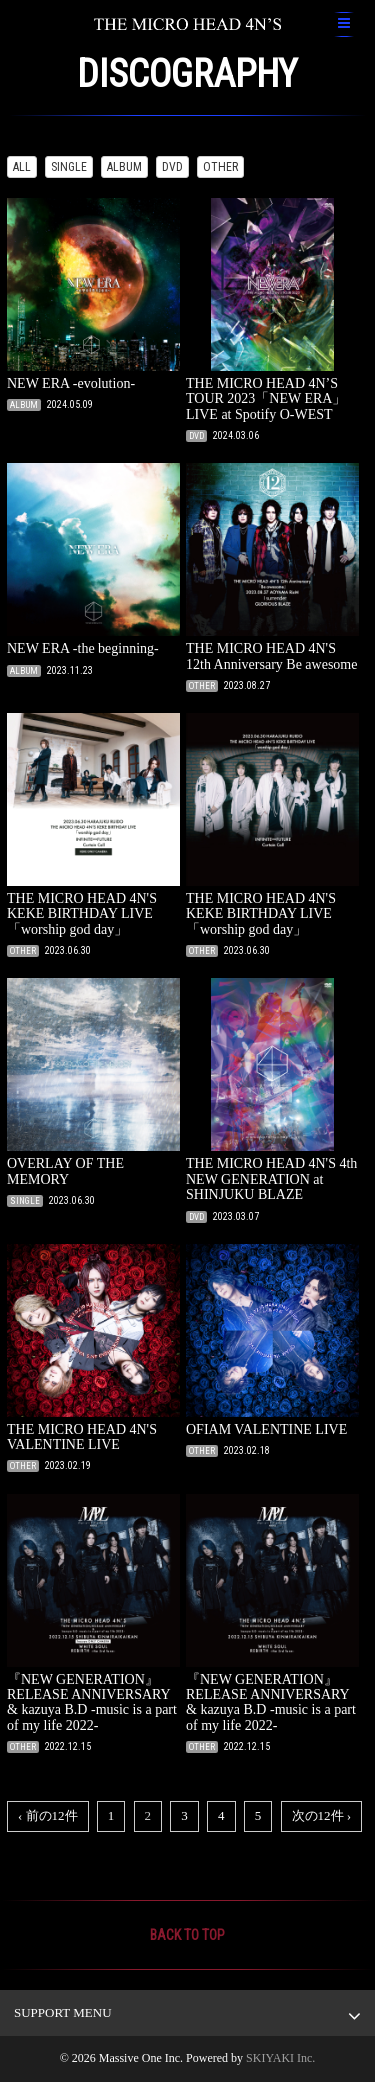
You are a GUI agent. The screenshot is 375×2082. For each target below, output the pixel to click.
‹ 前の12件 (48, 1815)
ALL (22, 167)
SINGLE (69, 167)
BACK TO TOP (187, 1935)
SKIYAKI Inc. (280, 2058)
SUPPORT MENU (63, 2012)
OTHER (220, 167)
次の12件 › (322, 1815)
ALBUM (124, 167)
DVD (172, 167)
